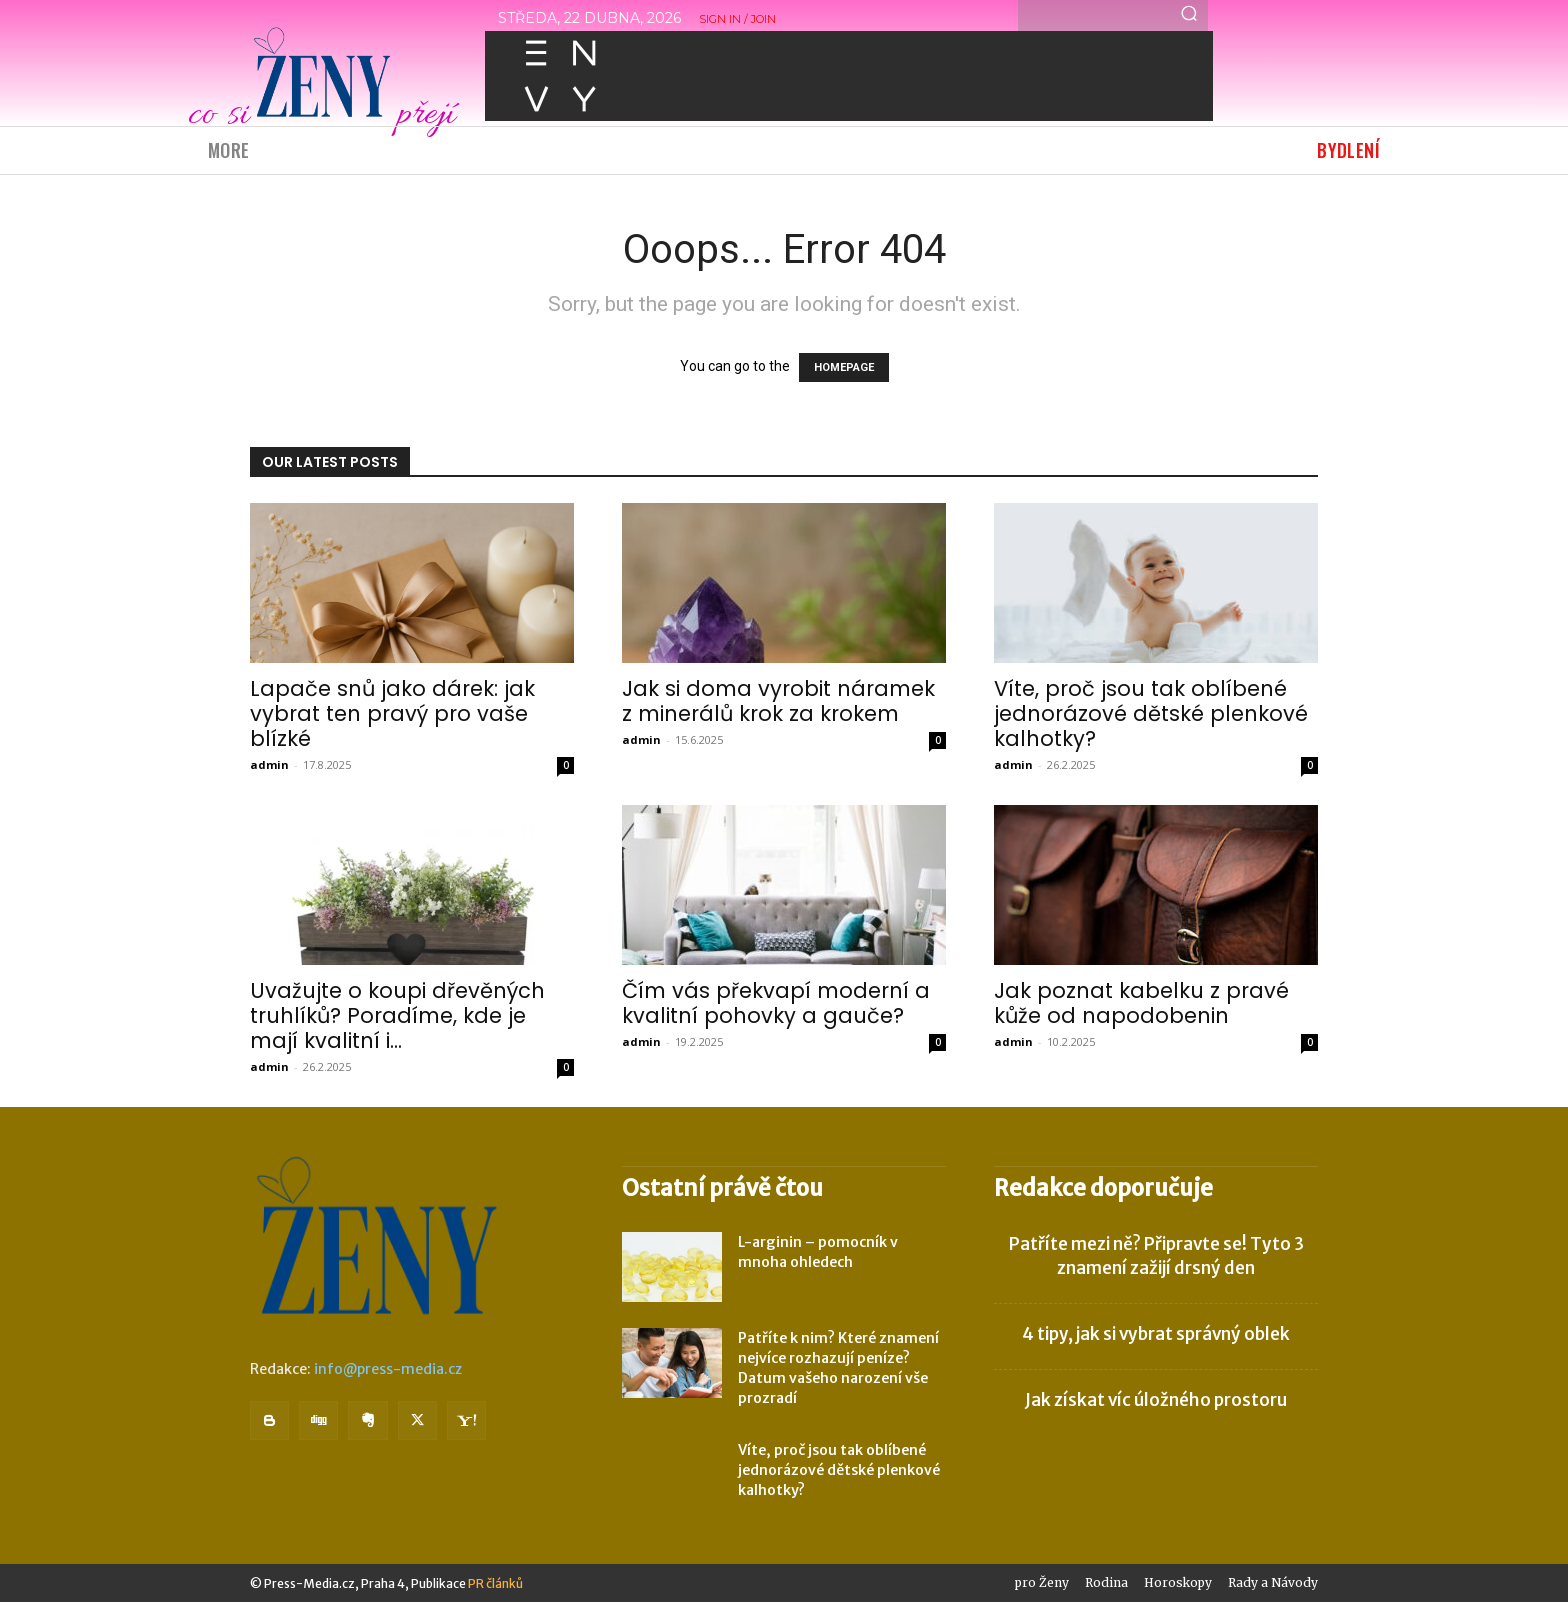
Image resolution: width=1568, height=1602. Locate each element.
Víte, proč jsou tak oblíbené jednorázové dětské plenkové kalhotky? (1151, 713)
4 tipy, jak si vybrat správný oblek (1156, 1334)
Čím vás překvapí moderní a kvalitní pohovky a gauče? (776, 1003)
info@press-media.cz (388, 1369)
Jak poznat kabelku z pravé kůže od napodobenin (1141, 1003)
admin (269, 764)
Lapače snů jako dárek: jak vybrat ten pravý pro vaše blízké (392, 713)
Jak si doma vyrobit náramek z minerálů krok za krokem (778, 701)
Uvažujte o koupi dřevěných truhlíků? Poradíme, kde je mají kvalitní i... (397, 1015)
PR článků (495, 1583)
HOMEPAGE (844, 367)
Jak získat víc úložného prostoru (1156, 1400)
